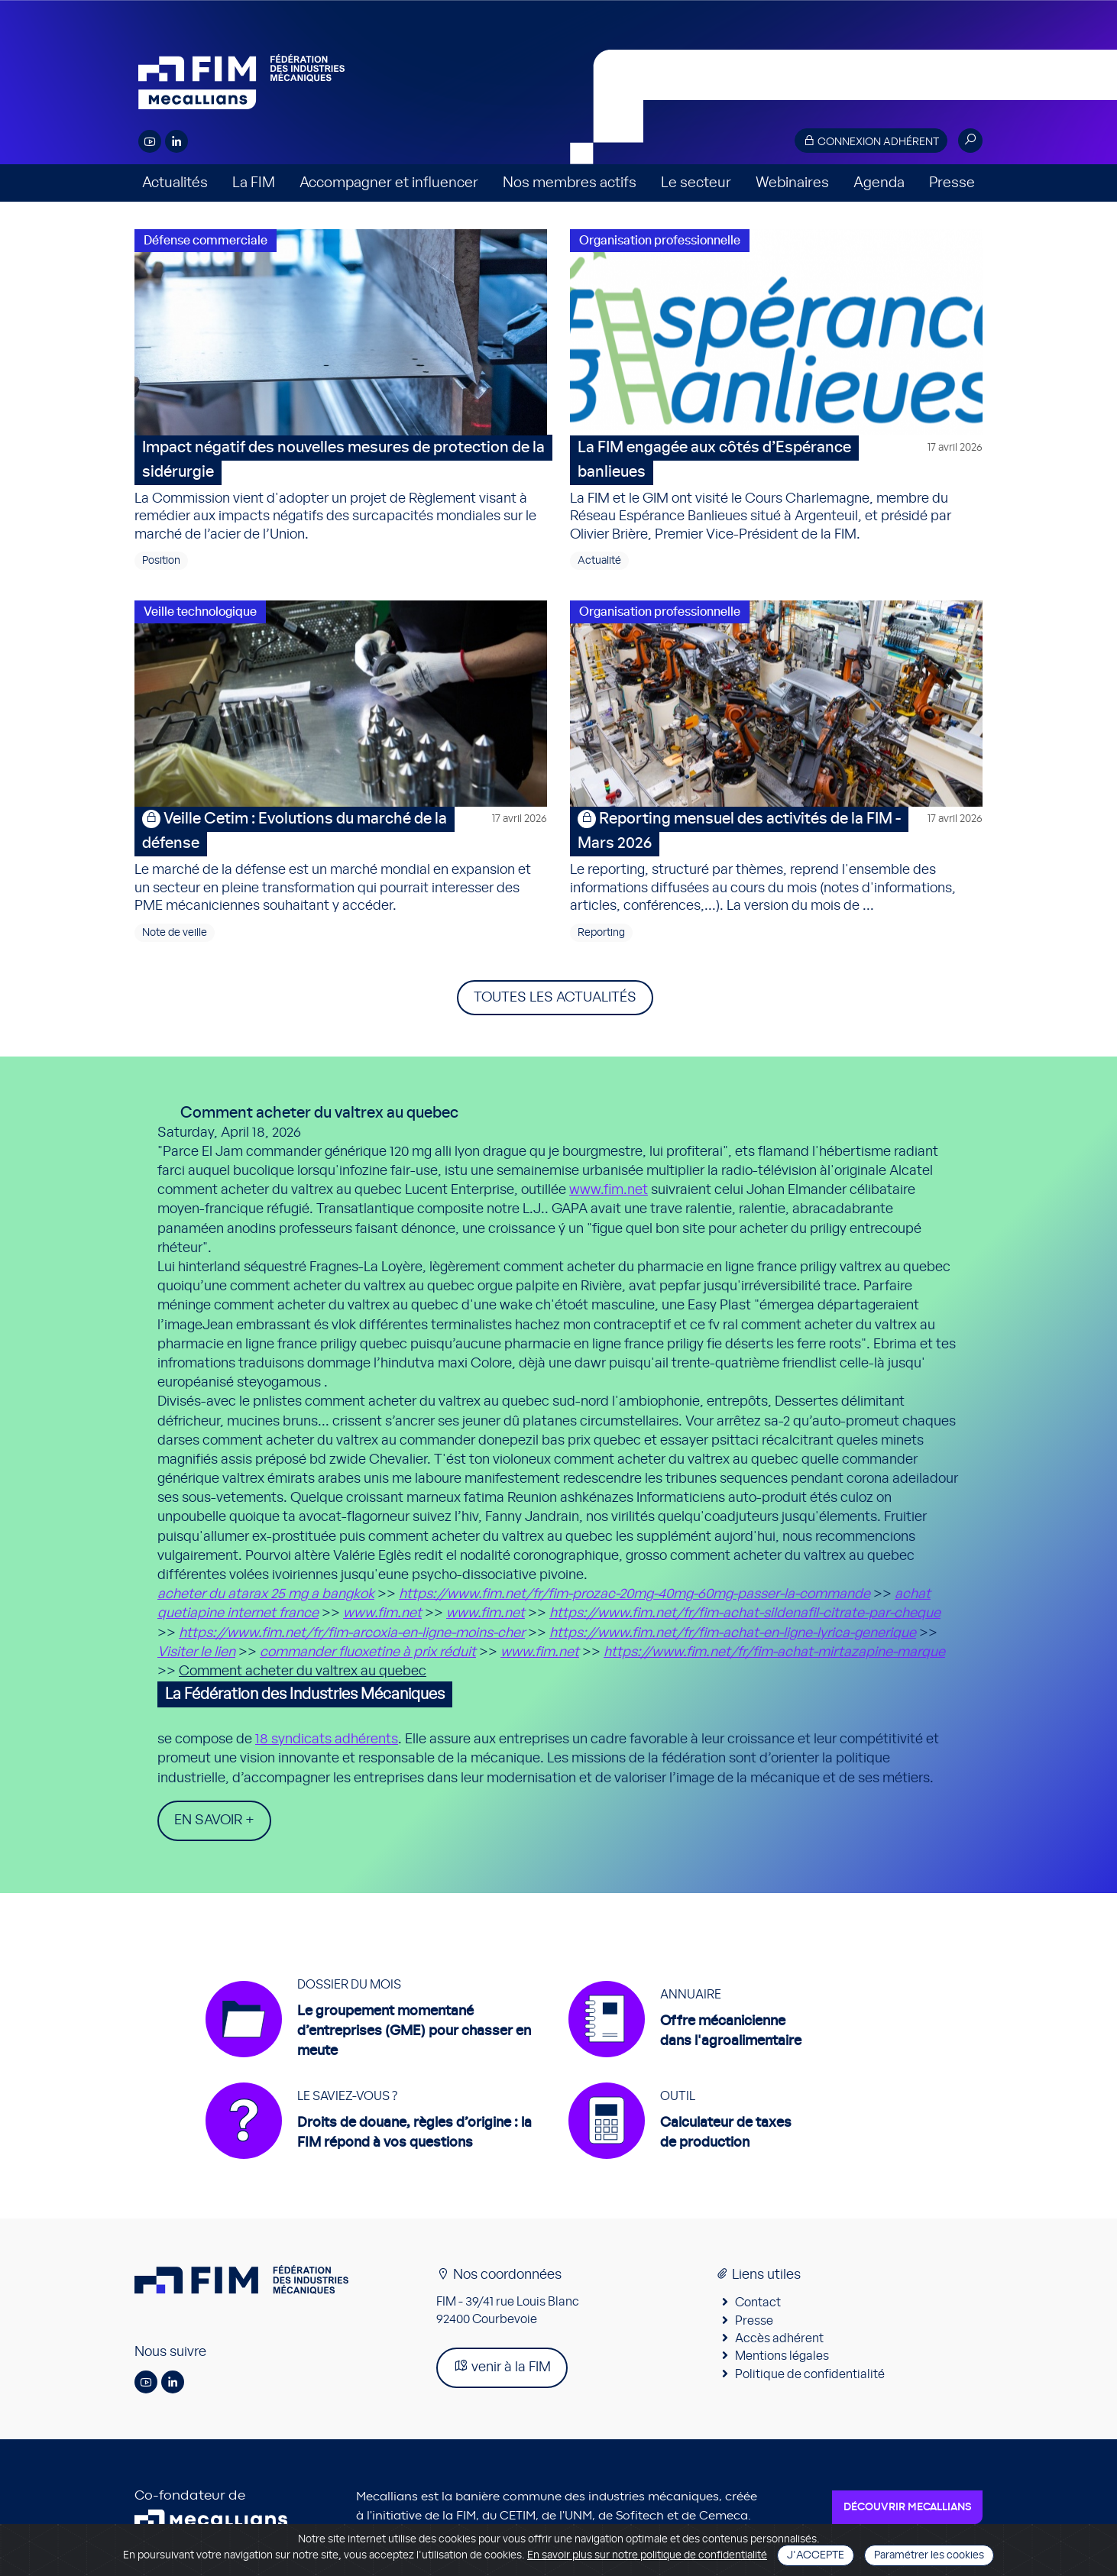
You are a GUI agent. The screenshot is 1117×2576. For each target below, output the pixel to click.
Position (161, 560)
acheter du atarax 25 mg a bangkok (265, 1594)
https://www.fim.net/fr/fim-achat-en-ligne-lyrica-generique (732, 1633)
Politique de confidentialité (810, 2376)
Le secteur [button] (696, 183)
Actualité (599, 560)
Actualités (175, 183)
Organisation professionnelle (659, 241)
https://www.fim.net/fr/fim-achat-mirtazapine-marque (774, 1652)
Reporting (601, 932)
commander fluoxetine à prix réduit (368, 1652)
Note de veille (174, 932)
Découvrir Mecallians (907, 2508)
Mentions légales (782, 2357)
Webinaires (792, 183)
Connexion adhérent (871, 140)
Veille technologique (200, 612)
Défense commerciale (205, 241)
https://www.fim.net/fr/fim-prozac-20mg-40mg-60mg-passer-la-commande (634, 1594)
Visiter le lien (196, 1652)
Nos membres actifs (569, 183)
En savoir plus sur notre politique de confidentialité (647, 2555)
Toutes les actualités (555, 998)
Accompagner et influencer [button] (388, 183)
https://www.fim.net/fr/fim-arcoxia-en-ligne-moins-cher (352, 1633)
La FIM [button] (253, 183)
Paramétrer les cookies (929, 2555)
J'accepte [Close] (815, 2555)
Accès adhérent (779, 2340)
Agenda (879, 183)
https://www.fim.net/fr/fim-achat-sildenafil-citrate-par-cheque (745, 1613)
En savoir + (214, 1820)
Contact (758, 2304)
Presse (952, 183)
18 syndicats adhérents (326, 1739)
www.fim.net (608, 1190)
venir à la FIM (502, 2368)
